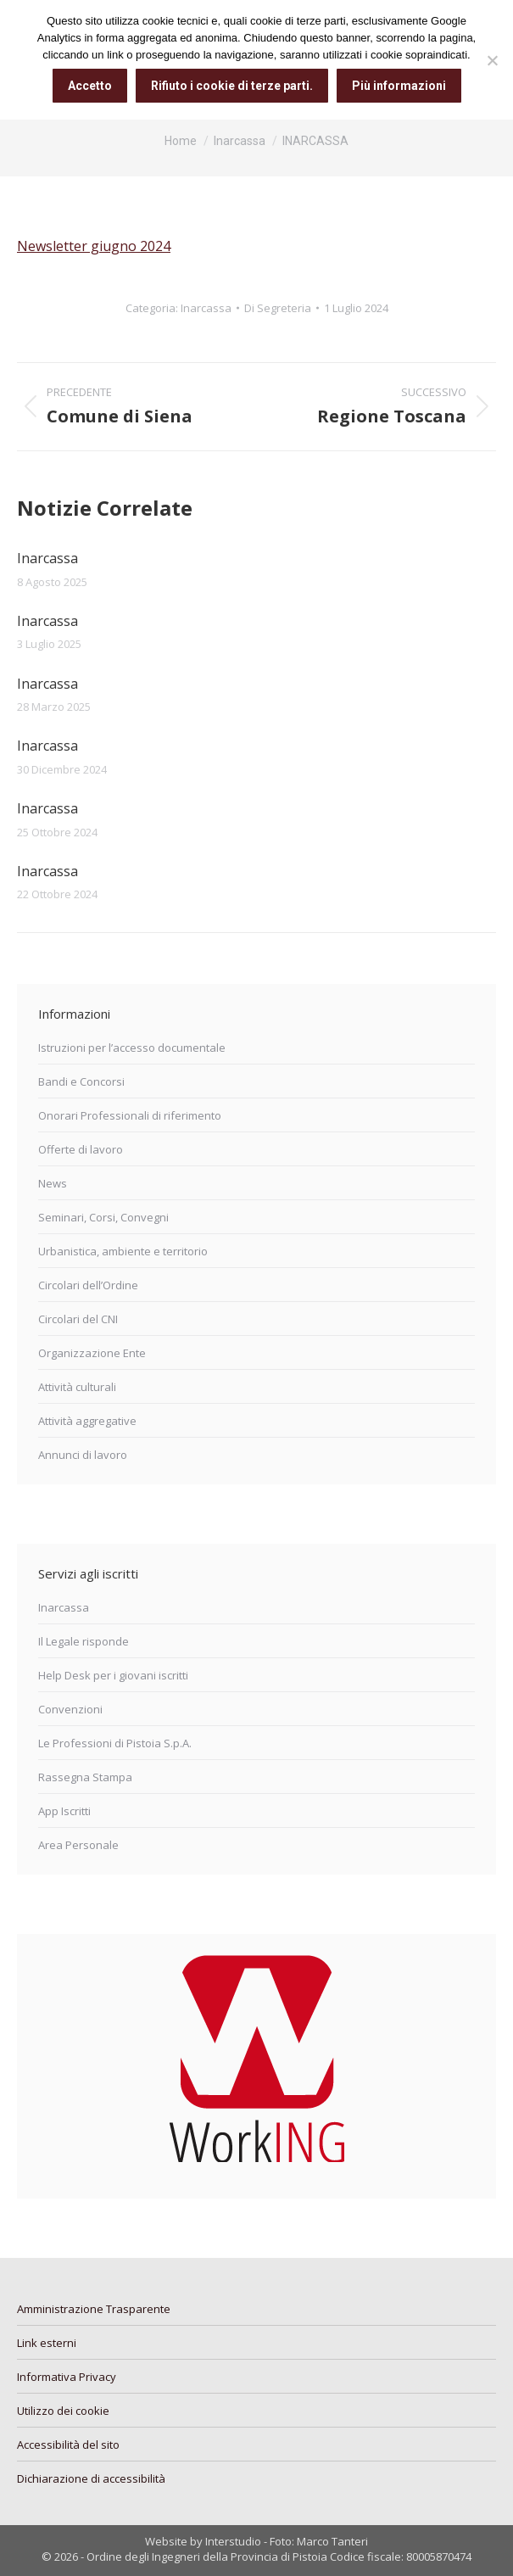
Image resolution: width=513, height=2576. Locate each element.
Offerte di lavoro (80, 1149)
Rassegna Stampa (85, 1777)
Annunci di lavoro (82, 1454)
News (52, 1183)
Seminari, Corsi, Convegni (103, 1217)
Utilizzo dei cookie (63, 2410)
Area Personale (78, 1844)
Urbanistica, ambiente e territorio (123, 1251)
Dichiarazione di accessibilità (91, 2478)
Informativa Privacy (66, 2376)
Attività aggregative (87, 1420)
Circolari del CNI (78, 1319)
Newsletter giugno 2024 (93, 246)
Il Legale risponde (83, 1641)
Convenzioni (70, 1709)
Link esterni (46, 2342)
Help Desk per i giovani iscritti (113, 1675)
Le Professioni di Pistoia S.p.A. (115, 1743)
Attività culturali (77, 1386)
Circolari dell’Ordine (88, 1285)
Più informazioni (399, 85)
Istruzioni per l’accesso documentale (132, 1047)
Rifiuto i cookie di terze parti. (232, 85)
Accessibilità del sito (68, 2444)
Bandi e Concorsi (81, 1081)
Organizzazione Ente (92, 1353)
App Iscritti (64, 1811)
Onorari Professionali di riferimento (129, 1115)
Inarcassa (206, 308)
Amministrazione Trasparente (93, 2308)
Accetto (90, 85)
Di (277, 308)
